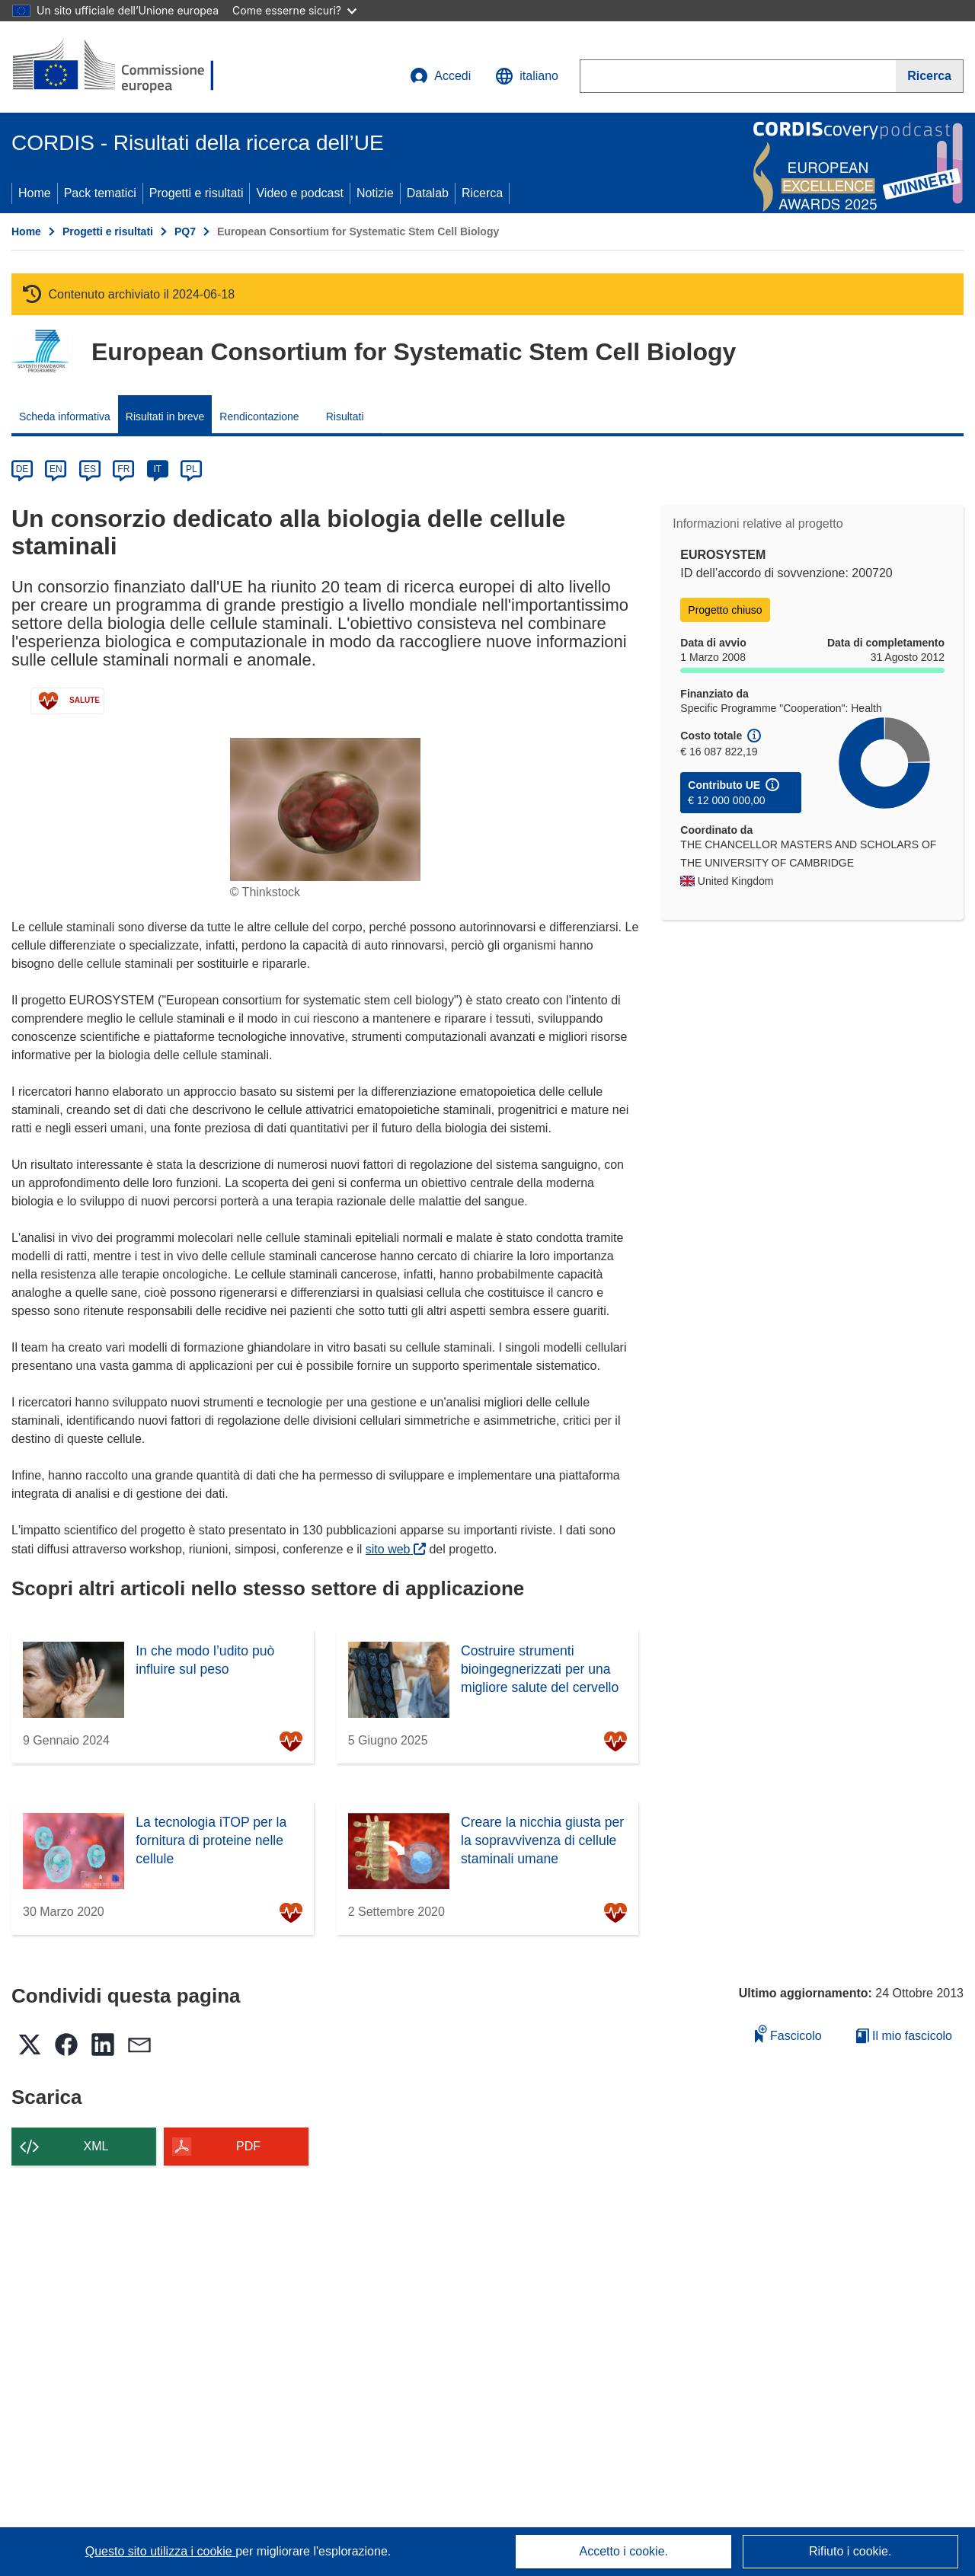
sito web (396, 1549)
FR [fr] (123, 469)
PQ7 (185, 231)
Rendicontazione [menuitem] (259, 416)
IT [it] (157, 469)
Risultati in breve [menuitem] (165, 416)
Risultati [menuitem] (345, 416)
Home (34, 193)
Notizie (375, 193)
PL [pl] (191, 469)
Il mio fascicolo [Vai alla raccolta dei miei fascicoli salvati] (904, 2036)
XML (96, 2146)
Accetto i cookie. (624, 2551)
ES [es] (90, 469)
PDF (248, 2146)
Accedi (440, 76)
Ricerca (482, 193)
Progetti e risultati (196, 193)
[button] (527, 76)
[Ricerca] (930, 76)
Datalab (428, 193)
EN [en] (56, 469)
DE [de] (22, 469)
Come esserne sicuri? (294, 10)
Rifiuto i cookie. (850, 2551)
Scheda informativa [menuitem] (64, 416)
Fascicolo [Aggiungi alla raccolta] (788, 2033)
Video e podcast (299, 193)
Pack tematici (100, 193)
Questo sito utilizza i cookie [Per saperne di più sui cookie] (160, 2551)
